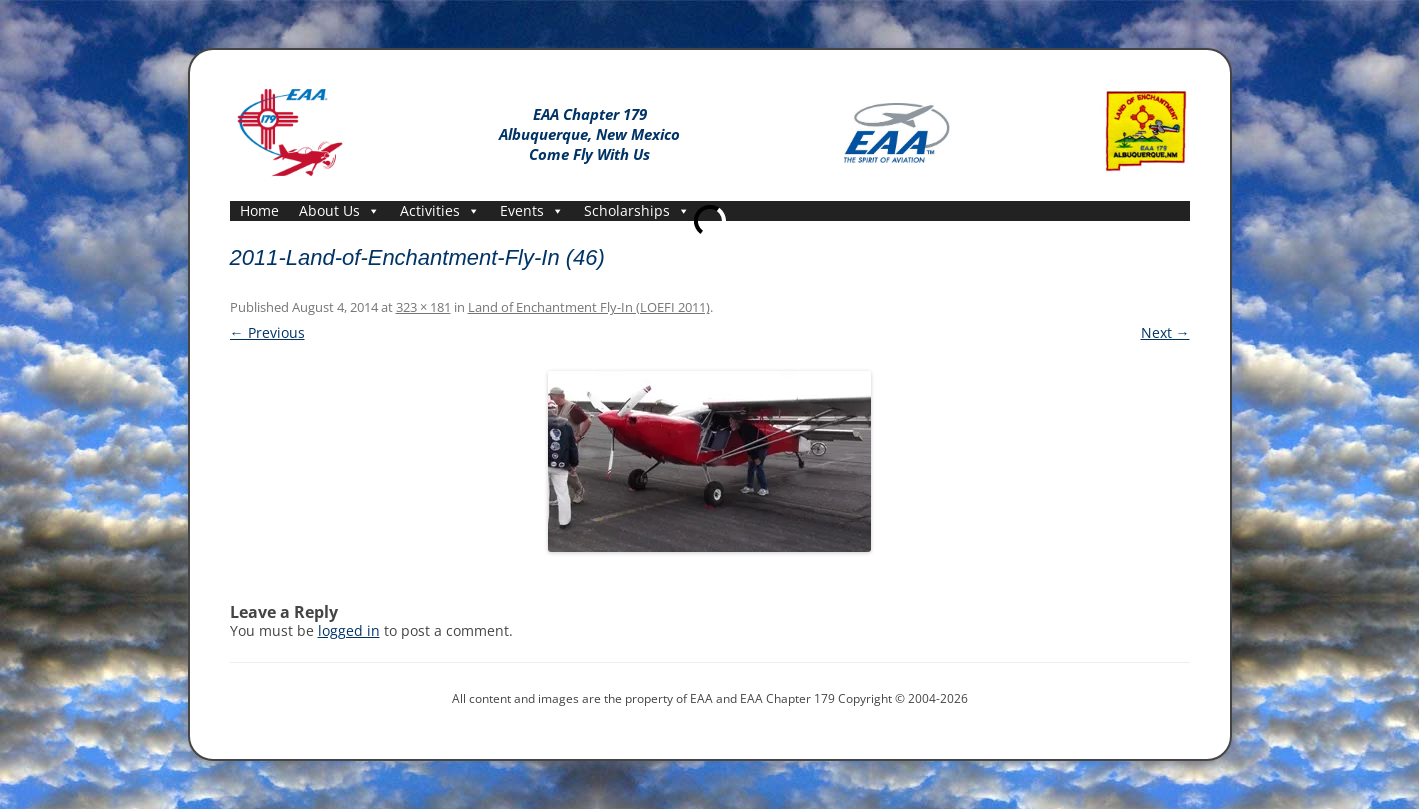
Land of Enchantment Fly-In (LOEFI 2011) (589, 307)
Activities (440, 211)
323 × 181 (423, 307)
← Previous (267, 332)
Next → (1165, 332)
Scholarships (637, 211)
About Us (339, 211)
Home (259, 210)
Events (532, 211)
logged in (349, 630)
